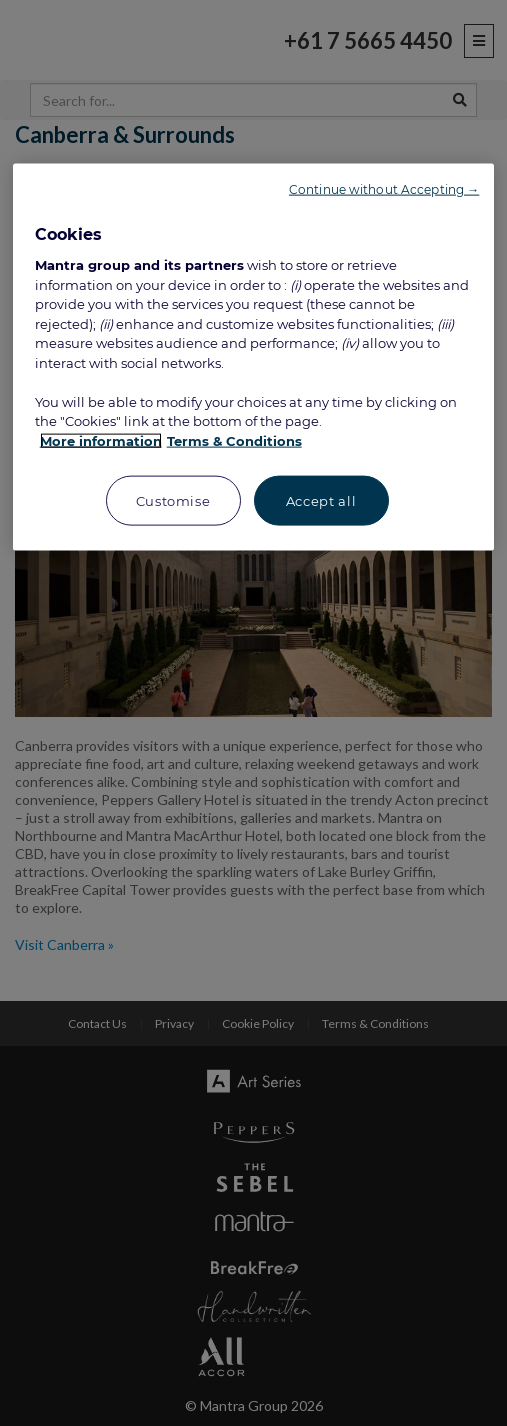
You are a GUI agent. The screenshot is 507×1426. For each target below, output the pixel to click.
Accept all (321, 501)
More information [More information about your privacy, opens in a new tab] (101, 441)
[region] (254, 358)
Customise (173, 501)
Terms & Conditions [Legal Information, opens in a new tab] (234, 441)
